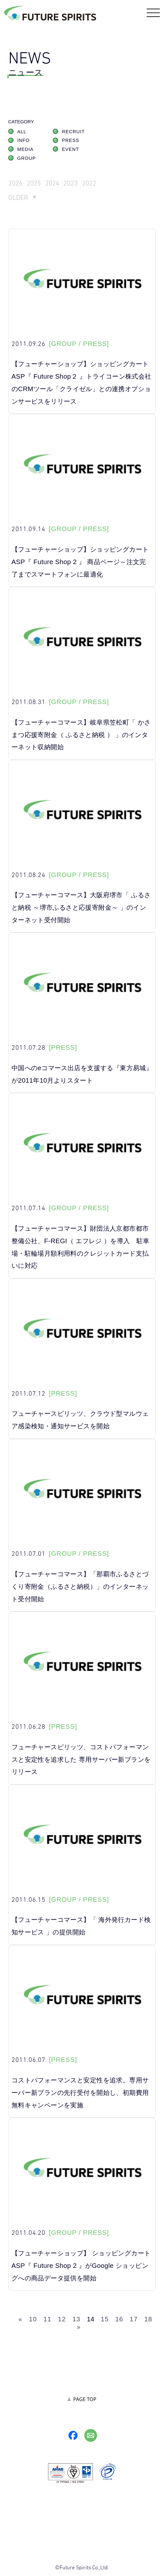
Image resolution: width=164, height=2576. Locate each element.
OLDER (19, 199)
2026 (16, 184)
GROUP (26, 158)
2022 (95, 184)
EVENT (70, 150)
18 (148, 2320)
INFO (23, 141)
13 (76, 2320)
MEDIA (25, 150)
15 (105, 2320)
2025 (36, 184)
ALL (22, 132)
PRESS (70, 141)
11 (48, 2320)
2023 (76, 184)
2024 (55, 184)
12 (62, 2320)
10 (33, 2320)
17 (134, 2320)
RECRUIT (73, 132)
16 (119, 2320)
